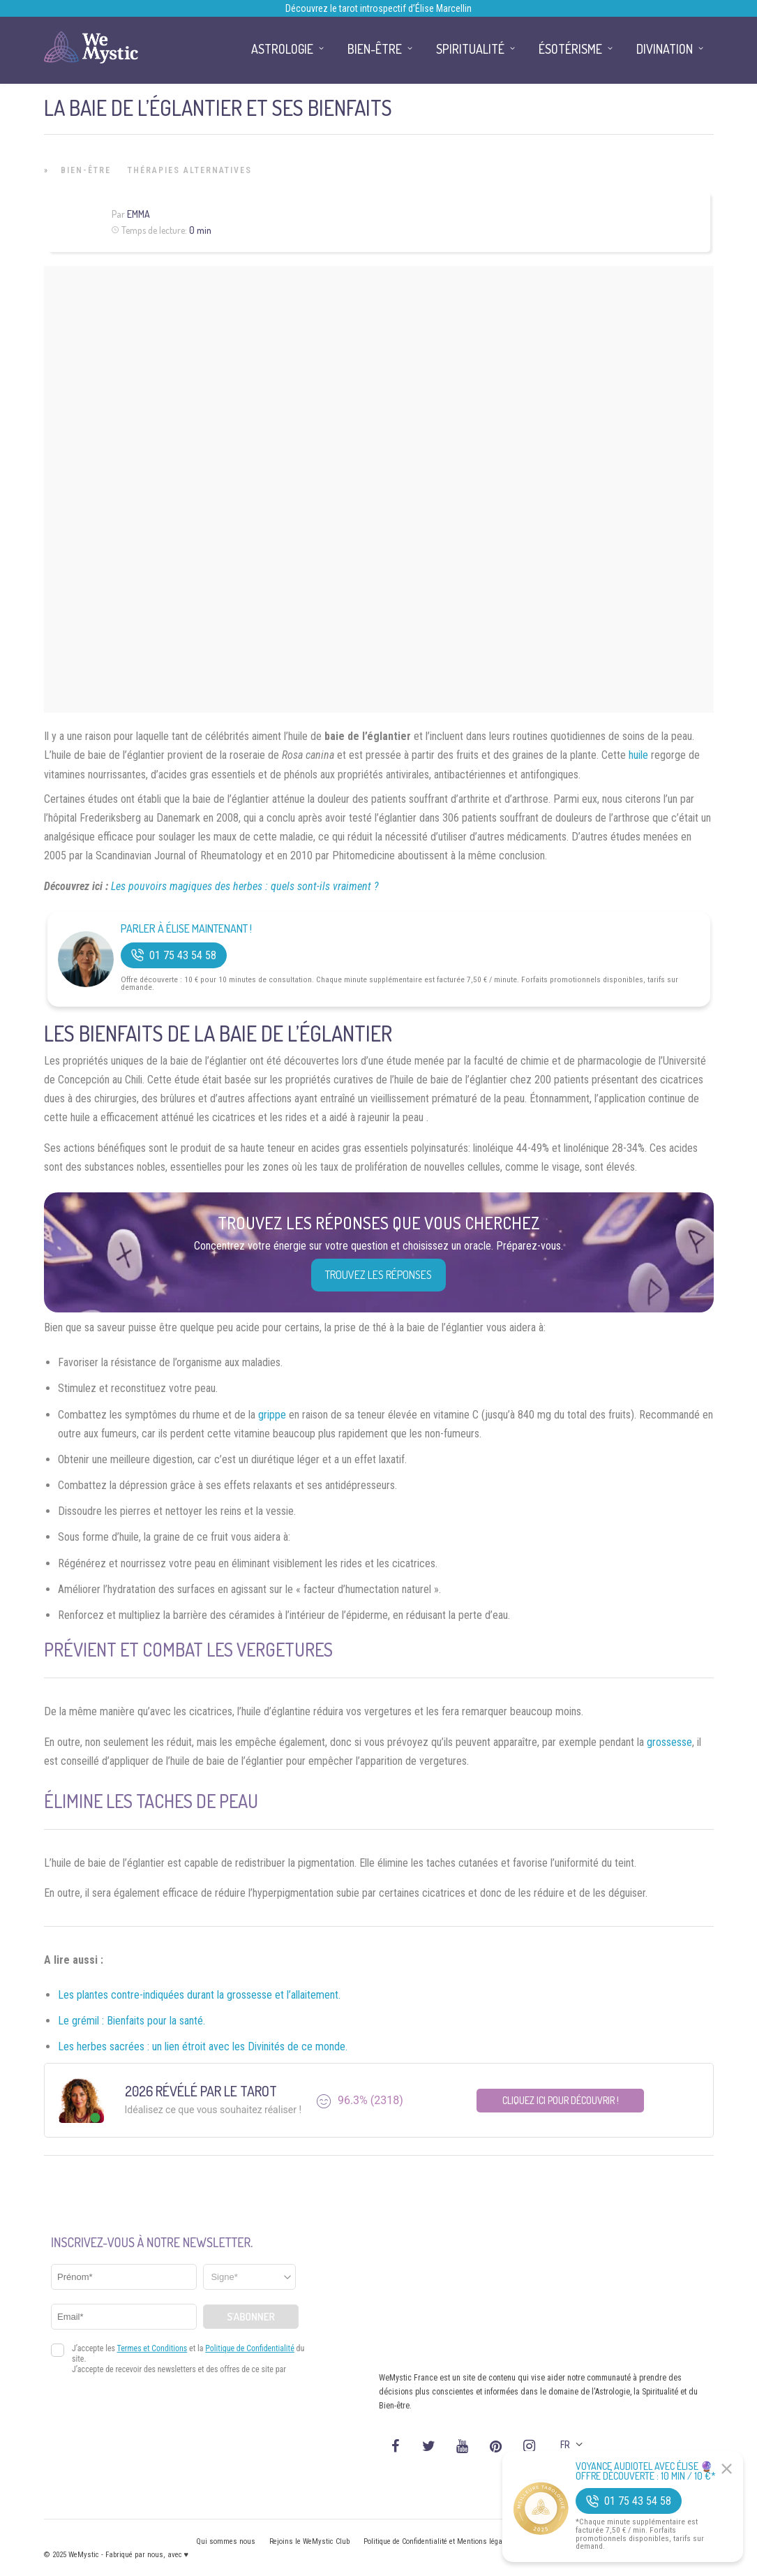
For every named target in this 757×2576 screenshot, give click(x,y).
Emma (138, 214)
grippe (272, 1414)
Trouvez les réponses (378, 1275)
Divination (664, 49)
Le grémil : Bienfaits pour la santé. (131, 2020)
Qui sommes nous (225, 2541)
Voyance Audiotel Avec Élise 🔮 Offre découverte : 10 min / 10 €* (646, 2471)
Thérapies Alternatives (190, 170)
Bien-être (86, 170)
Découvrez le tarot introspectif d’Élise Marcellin (378, 8)
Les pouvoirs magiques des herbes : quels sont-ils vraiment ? (245, 886)
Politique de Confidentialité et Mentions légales (437, 2541)
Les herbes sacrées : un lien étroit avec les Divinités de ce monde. (202, 2046)
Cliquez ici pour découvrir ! (560, 2100)
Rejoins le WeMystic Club (309, 2541)
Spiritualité (470, 49)
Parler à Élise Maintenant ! (186, 928)
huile (638, 755)
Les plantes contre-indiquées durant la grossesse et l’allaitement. (199, 1994)
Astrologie (282, 49)
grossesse (669, 1742)
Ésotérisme (570, 49)
